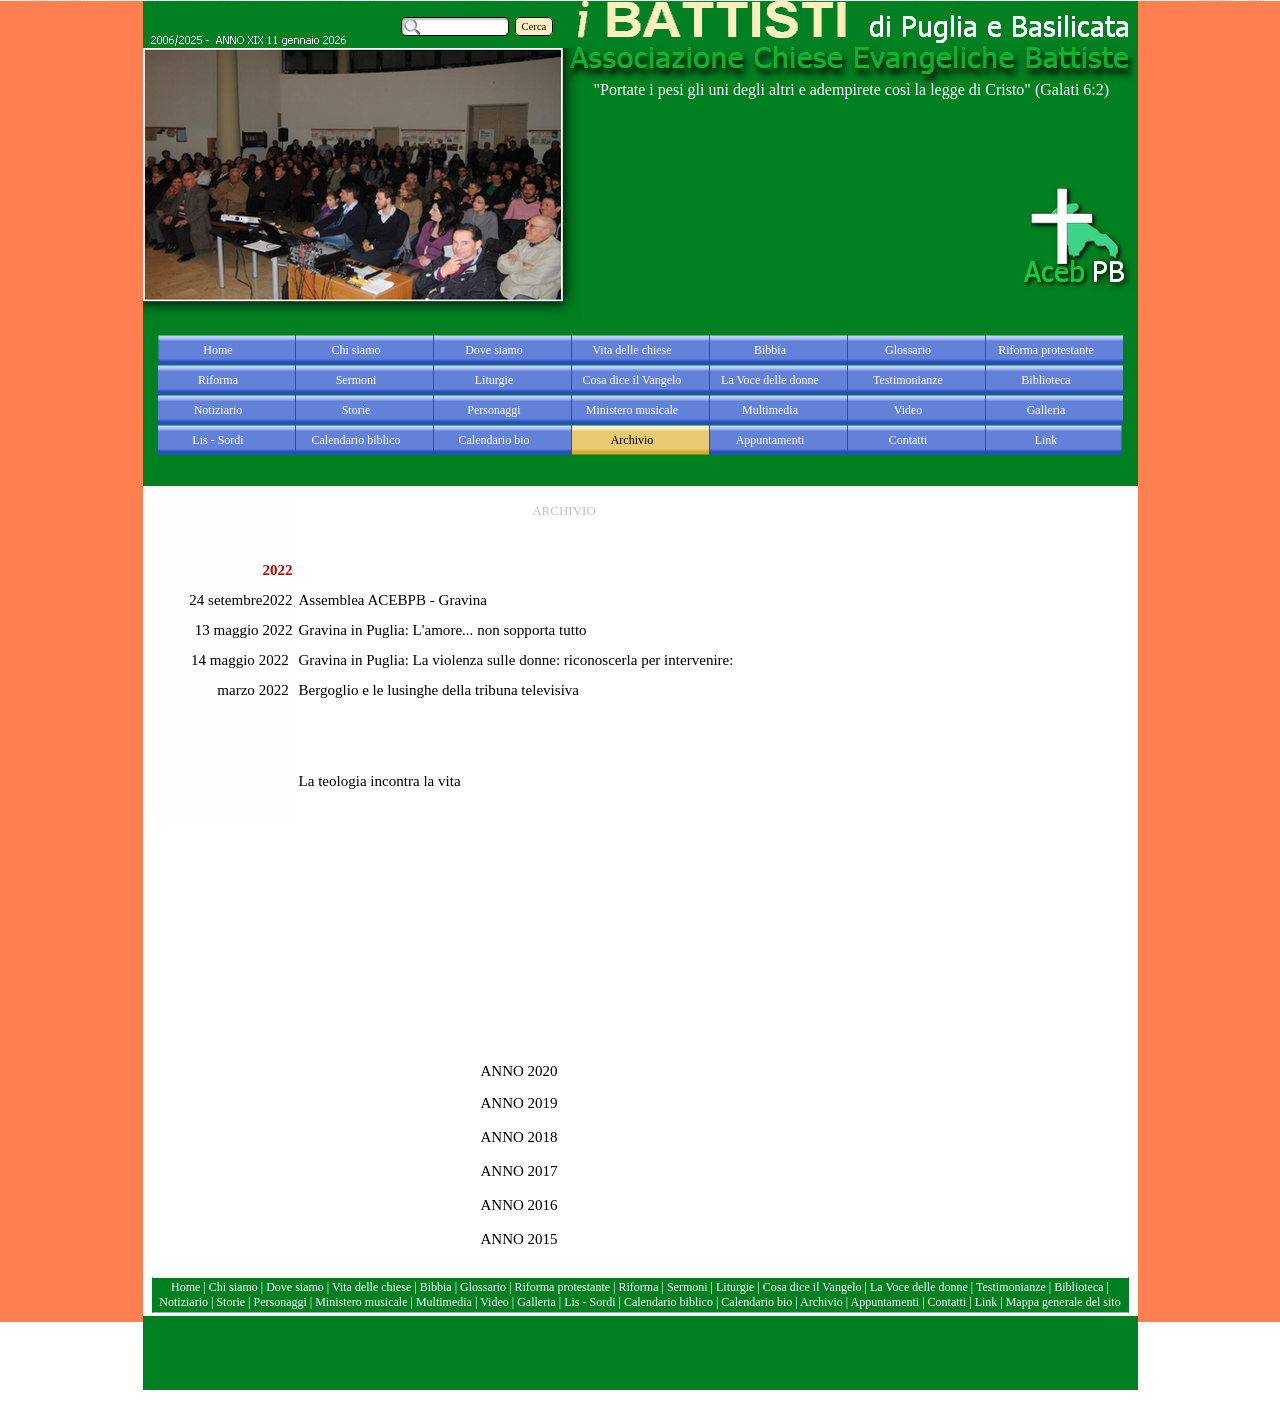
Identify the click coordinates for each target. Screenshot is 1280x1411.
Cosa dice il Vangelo (814, 1287)
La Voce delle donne (919, 1287)
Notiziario (183, 1302)
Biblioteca (1080, 1287)
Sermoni (687, 1287)
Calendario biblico (668, 1302)
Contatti (949, 1302)
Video (494, 1302)
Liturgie (735, 1287)
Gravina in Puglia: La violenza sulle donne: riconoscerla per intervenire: (516, 660)
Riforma (640, 1287)
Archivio (821, 1302)
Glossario (483, 1287)
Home (187, 1287)
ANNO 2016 (519, 1205)
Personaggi (279, 1302)
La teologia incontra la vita (380, 781)
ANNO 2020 (519, 1071)
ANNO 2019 (519, 1103)
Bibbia (437, 1287)
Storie (230, 1302)
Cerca (534, 26)
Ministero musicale (361, 1302)
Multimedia (444, 1302)
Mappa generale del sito (1063, 1302)
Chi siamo (233, 1287)
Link (986, 1302)
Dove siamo (295, 1287)
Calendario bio (758, 1302)
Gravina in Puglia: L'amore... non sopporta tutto (443, 630)
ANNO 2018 (519, 1137)
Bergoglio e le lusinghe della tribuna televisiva (439, 690)
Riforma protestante (562, 1287)
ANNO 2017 (519, 1171)
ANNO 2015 (519, 1239)
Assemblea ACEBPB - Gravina (393, 600)
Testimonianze (1011, 1287)
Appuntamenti (886, 1302)
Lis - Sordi (589, 1302)
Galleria (536, 1302)
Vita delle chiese (371, 1287)
